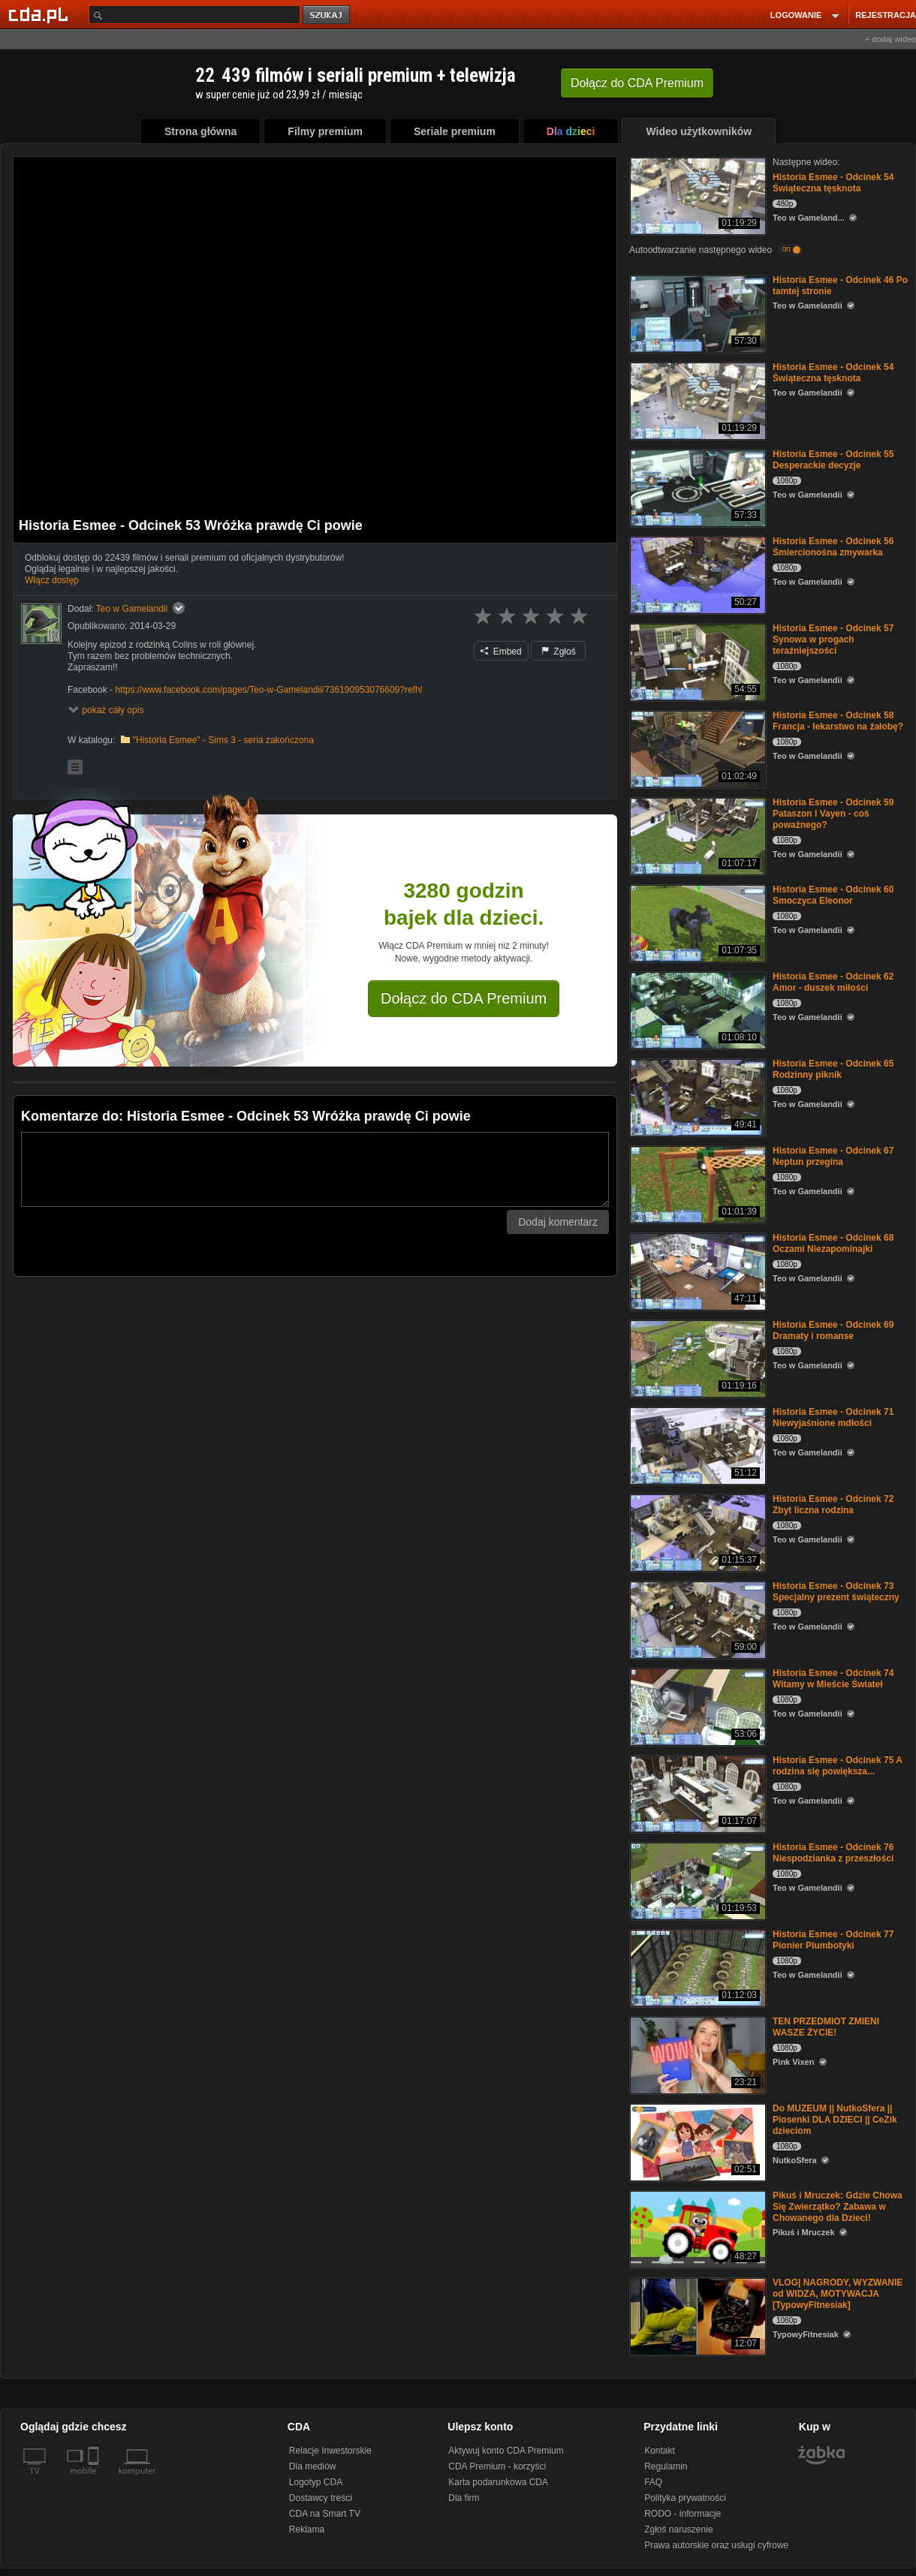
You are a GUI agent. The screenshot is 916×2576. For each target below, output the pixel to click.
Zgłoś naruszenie (678, 2529)
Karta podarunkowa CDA (498, 2482)
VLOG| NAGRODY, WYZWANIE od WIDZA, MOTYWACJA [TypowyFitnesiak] (837, 2293)
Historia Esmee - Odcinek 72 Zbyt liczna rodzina (833, 1504)
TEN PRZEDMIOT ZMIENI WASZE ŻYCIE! (826, 2027)
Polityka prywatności (685, 2498)
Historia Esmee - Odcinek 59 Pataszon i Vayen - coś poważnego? (833, 813)
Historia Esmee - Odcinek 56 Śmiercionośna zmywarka (833, 547)
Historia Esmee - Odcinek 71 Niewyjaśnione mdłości (833, 1417)
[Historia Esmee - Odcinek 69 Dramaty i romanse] (696, 1357)
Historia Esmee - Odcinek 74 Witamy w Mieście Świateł (833, 1679)
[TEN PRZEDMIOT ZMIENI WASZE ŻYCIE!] (696, 2054)
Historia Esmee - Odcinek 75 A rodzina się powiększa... (837, 1766)
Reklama (306, 2529)
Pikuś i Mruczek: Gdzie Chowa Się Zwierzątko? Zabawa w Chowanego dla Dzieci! (837, 2206)
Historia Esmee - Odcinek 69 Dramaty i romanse (833, 1330)
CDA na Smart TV (324, 2513)
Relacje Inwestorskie (330, 2450)
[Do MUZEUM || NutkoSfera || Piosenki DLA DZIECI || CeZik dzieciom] (696, 2141)
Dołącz (637, 83)
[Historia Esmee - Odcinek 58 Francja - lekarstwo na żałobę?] (696, 748)
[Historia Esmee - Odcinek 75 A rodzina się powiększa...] (696, 1793)
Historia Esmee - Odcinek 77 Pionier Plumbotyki (833, 1940)
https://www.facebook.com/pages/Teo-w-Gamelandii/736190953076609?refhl (268, 690)
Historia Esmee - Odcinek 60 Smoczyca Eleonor (833, 895)
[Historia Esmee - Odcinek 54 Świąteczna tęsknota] (696, 195)
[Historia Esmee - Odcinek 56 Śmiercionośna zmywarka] (696, 574)
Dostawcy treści (320, 2498)
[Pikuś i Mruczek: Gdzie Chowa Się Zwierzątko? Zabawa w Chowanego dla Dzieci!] (696, 2228)
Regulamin (665, 2466)
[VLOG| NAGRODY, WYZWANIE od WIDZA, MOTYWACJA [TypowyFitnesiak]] (696, 2315)
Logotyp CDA (315, 2482)
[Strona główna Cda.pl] (40, 14)
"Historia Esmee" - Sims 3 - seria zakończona (223, 740)
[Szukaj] (194, 14)
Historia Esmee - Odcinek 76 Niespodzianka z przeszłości (833, 1853)
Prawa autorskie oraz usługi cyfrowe (716, 2545)
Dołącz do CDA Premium (464, 998)
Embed (501, 651)
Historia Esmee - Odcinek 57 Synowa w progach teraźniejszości (833, 639)
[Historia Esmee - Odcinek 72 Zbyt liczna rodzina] (696, 1531)
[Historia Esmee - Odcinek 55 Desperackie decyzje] (696, 487)
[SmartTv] (95, 2480)
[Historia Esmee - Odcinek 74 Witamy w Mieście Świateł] (696, 1706)
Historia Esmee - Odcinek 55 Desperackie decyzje (833, 460)
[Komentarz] (315, 1169)
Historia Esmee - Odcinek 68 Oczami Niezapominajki (833, 1243)
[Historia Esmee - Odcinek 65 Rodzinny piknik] (696, 1096)
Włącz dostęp (52, 580)
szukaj (327, 15)
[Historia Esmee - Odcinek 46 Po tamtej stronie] (696, 313)
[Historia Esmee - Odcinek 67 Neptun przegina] (696, 1183)
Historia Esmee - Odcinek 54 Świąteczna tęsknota (833, 183)
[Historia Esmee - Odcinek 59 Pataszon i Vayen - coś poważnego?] (696, 835)
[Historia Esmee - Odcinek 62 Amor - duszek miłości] (696, 1009)
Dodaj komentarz (558, 1222)
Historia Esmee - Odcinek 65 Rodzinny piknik (833, 1069)
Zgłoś (558, 651)
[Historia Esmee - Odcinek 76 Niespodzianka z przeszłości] (696, 1880)
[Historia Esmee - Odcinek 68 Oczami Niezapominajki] (696, 1270)
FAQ (653, 2482)
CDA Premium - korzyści (497, 2466)
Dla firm (463, 2498)
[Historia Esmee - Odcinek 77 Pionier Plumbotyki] (696, 1967)
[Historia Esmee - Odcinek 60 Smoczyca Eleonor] (696, 922)
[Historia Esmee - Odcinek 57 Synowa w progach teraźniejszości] (696, 661)
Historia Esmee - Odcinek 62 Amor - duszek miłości (833, 982)
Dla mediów (312, 2466)
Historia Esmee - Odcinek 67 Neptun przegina (833, 1156)
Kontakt (659, 2450)
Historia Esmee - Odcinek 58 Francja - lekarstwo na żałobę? (838, 721)
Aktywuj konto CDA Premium (505, 2450)
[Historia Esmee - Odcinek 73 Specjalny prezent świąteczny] (696, 1619)
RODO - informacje (682, 2513)
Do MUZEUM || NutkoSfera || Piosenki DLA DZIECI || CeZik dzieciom (835, 2119)
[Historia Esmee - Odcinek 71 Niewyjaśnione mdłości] (696, 1444)
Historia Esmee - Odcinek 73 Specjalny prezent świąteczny (836, 1591)
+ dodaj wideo (890, 39)
